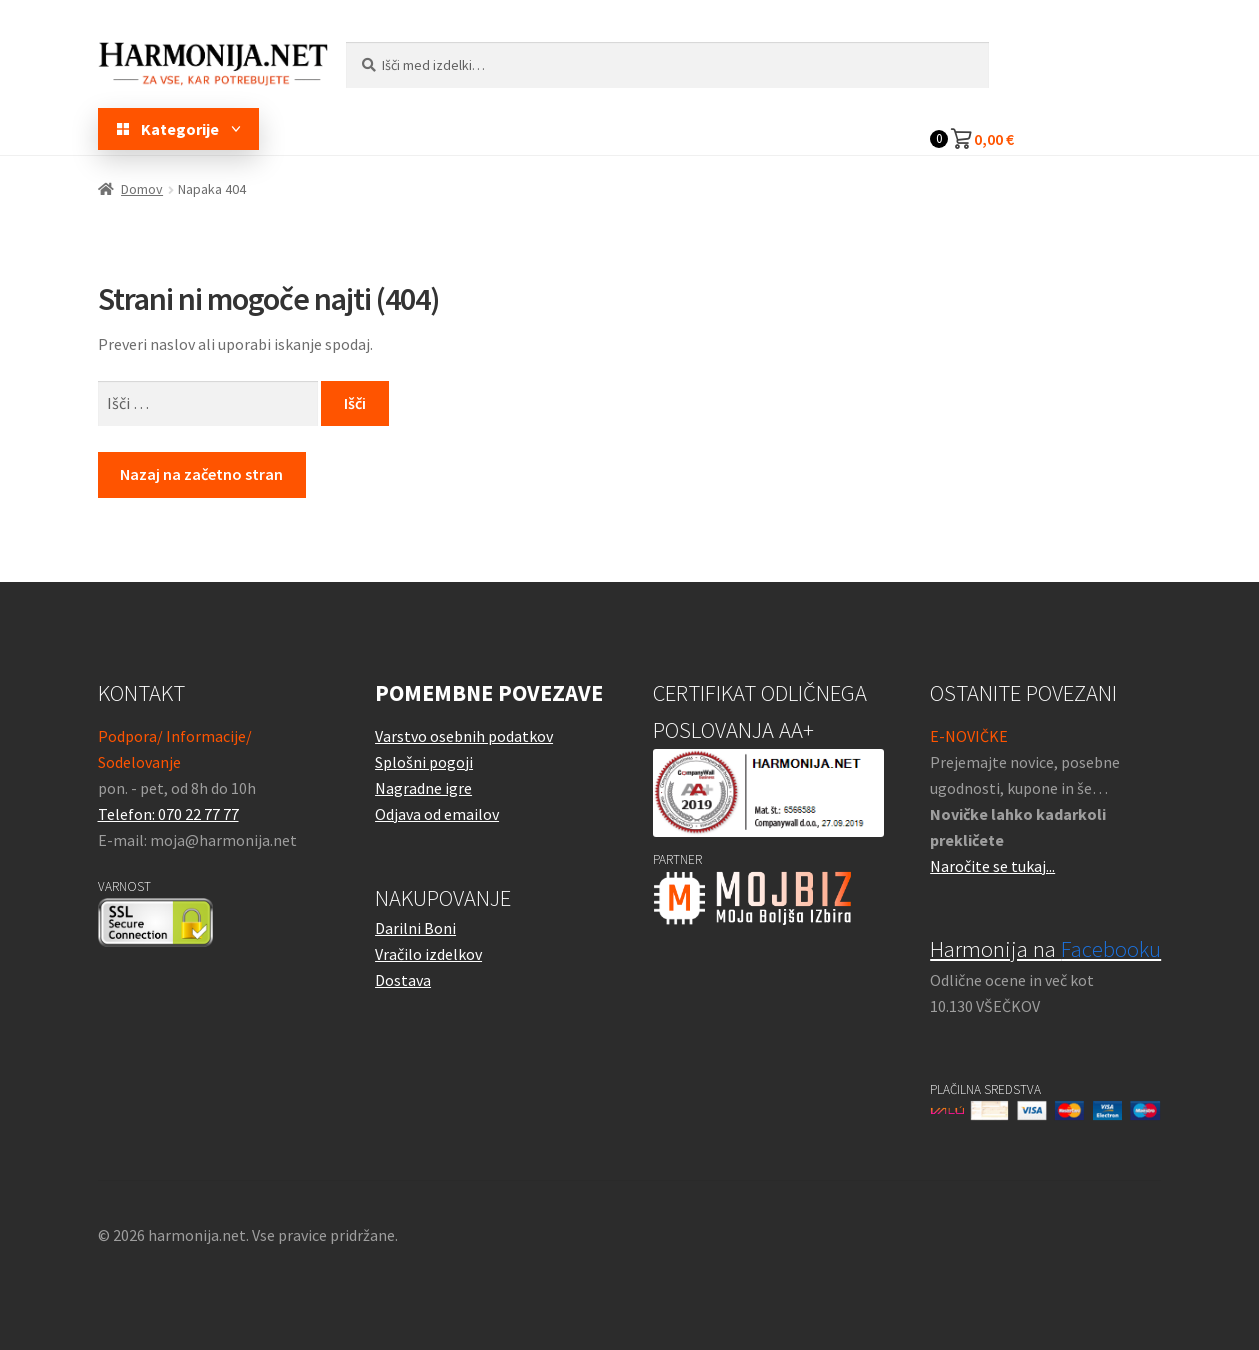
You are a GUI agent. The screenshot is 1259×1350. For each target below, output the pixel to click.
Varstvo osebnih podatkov (464, 736)
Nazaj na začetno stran (201, 474)
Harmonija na (1045, 949)
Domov (142, 189)
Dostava (403, 980)
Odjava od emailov (437, 814)
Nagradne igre (423, 788)
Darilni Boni (415, 928)
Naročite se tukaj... (992, 866)
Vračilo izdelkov (428, 954)
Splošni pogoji (424, 762)
